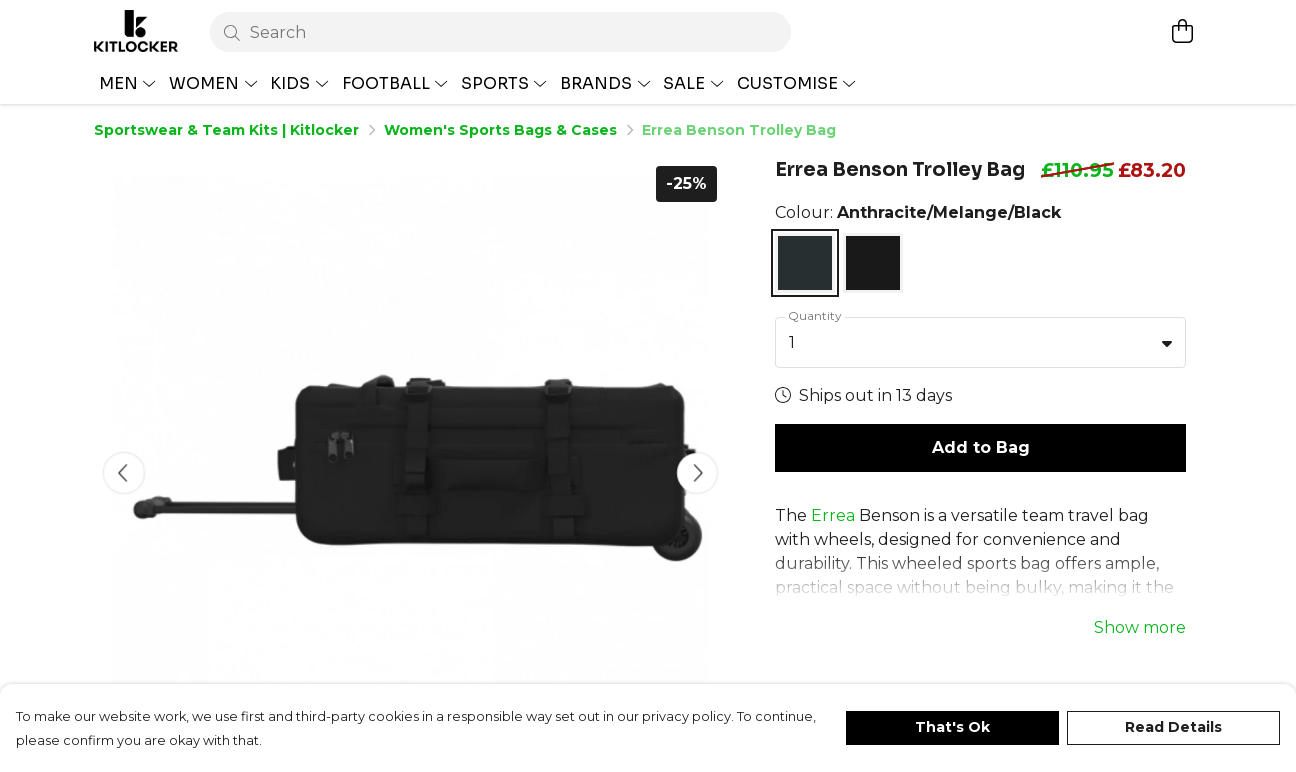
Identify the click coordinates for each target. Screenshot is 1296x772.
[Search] (500, 32)
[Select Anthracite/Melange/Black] (805, 263)
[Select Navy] (873, 263)
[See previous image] (124, 473)
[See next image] (697, 473)
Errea (833, 464)
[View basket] (1182, 31)
